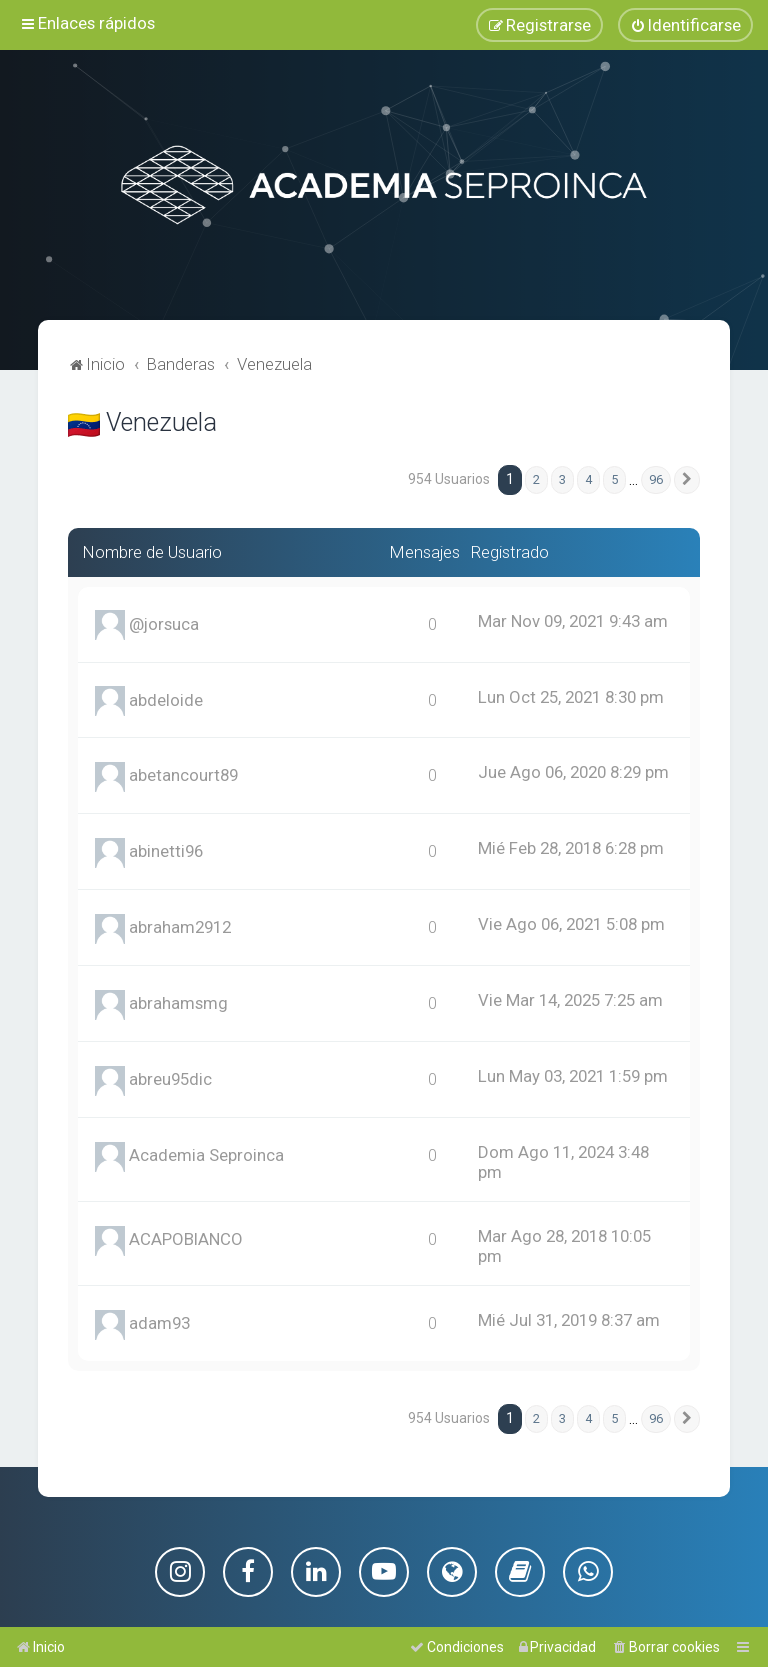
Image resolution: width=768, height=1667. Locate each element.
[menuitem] (685, 25)
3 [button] (562, 477)
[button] (687, 478)
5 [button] (614, 477)
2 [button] (536, 477)
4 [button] (588, 477)
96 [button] (656, 477)
